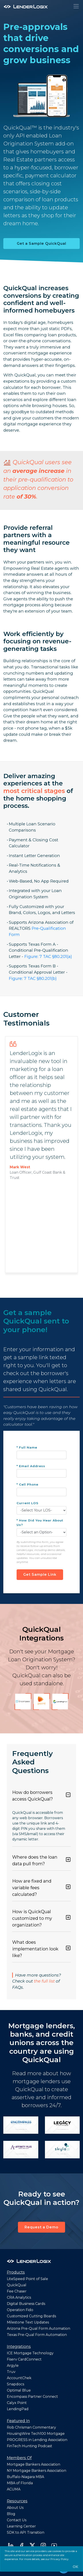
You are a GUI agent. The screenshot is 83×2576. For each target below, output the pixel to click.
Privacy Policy (59, 2559)
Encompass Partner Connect (32, 2396)
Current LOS (27, 1503)
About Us (15, 2508)
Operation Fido (20, 2310)
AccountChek (19, 2378)
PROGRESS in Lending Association (37, 2440)
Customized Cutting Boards (31, 2316)
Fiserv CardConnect (24, 2359)
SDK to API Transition (25, 2532)
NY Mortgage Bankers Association (36, 2470)
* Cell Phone (27, 1484)
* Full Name (27, 1447)
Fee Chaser (17, 2291)
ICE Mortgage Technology (30, 2353)
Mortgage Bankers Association (33, 2464)
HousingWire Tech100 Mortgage (36, 2433)
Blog (11, 2514)
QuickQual (16, 2285)
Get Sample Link (39, 1574)
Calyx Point (17, 2403)
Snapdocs (15, 2384)
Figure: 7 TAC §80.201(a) (48, 956)
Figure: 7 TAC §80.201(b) (33, 978)
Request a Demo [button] (41, 2227)
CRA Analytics (19, 2297)
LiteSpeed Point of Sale (27, 2279)
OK (75, 2567)
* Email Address (31, 1466)
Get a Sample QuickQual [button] (41, 243)
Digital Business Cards (26, 2304)
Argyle (13, 2365)
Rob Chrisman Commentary (31, 2427)
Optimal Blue (19, 2390)
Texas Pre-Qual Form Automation (37, 2335)
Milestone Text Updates (28, 2322)
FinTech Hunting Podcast (29, 2446)
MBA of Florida (20, 2483)
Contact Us (16, 2520)
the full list (44, 1981)
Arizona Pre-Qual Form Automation (38, 2328)
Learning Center (21, 2526)
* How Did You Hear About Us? (40, 1523)
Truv (11, 2372)
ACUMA (13, 2489)
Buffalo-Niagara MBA (25, 2477)
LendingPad (18, 2409)
